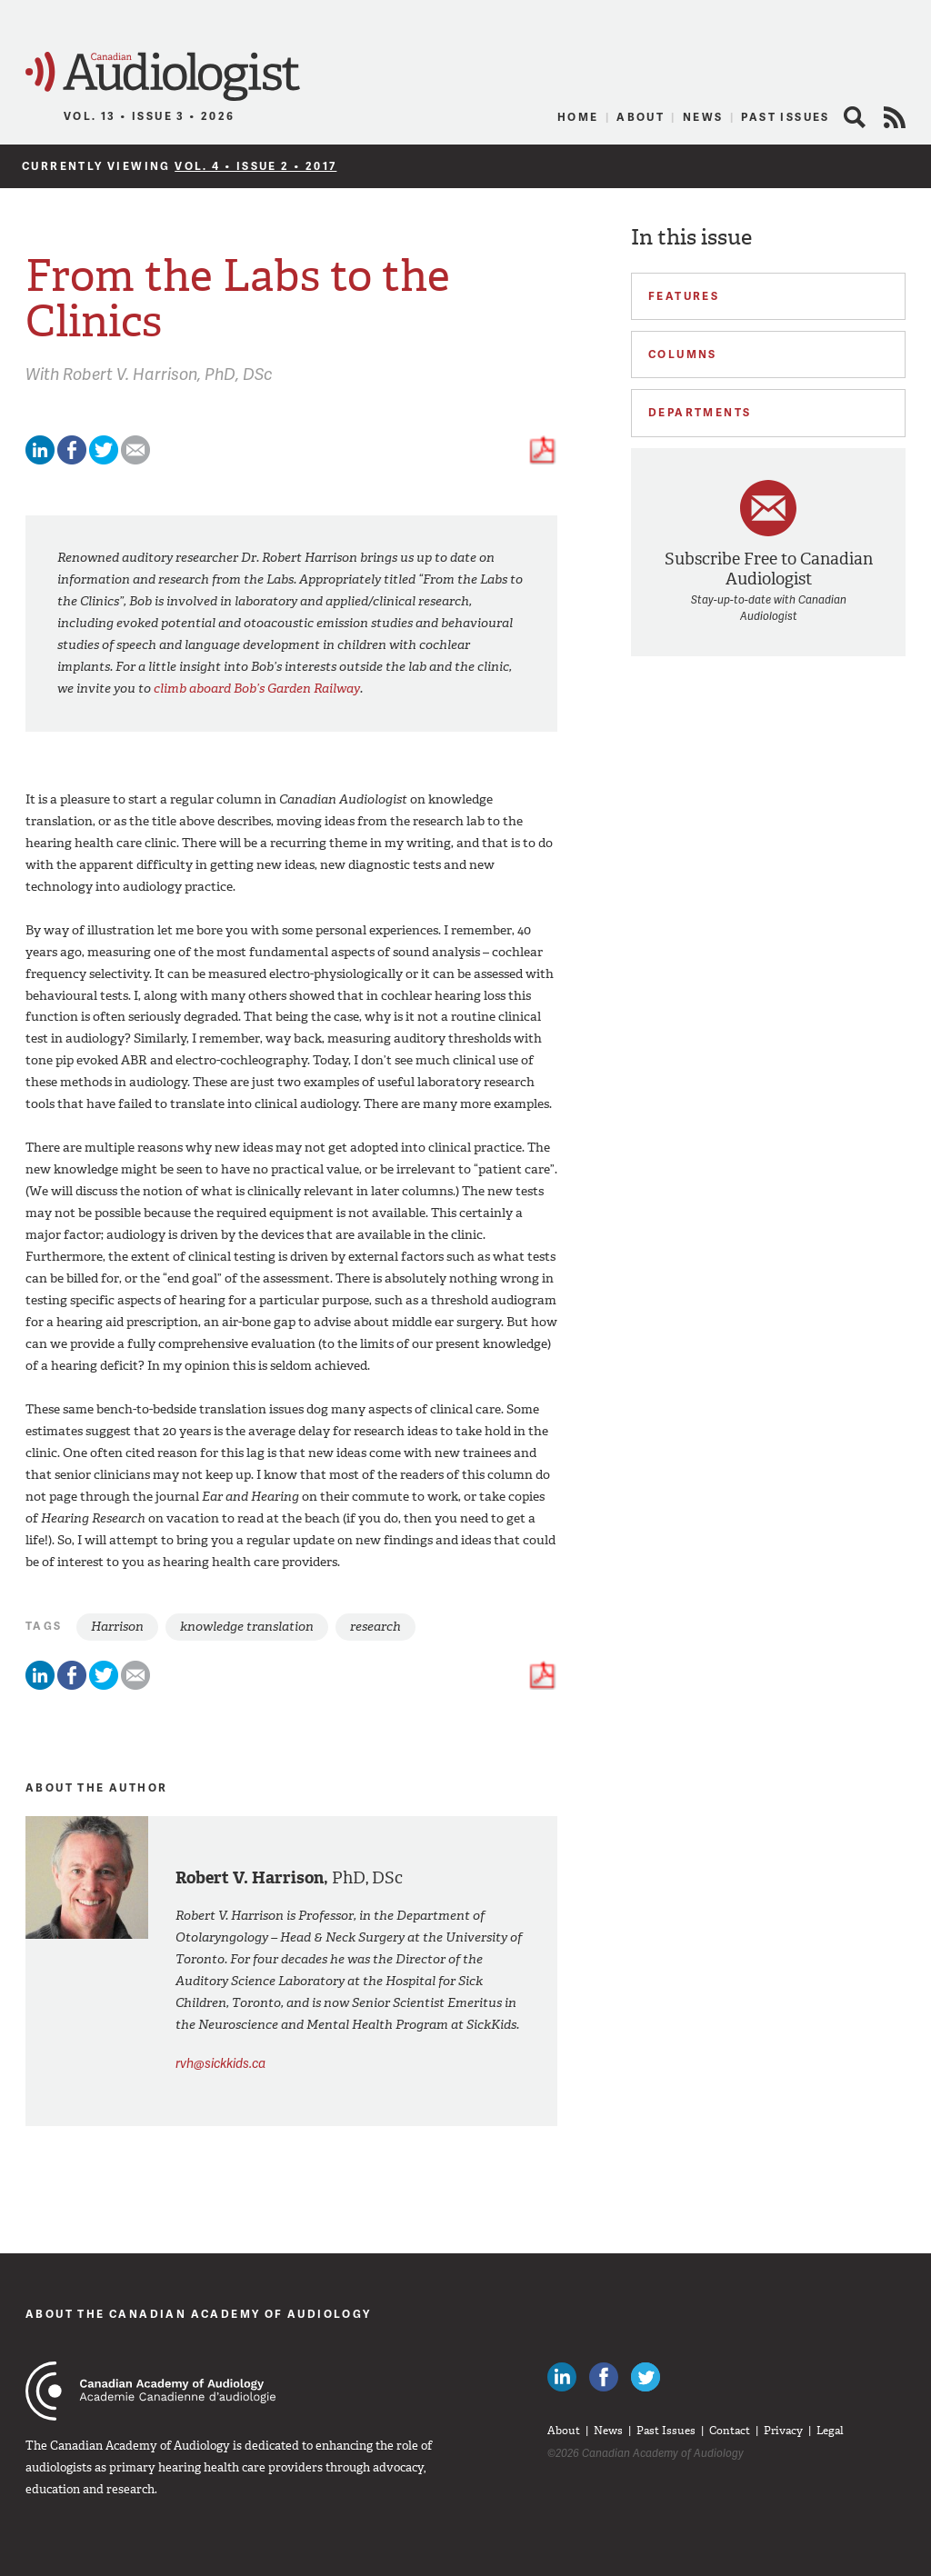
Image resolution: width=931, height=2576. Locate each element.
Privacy (783, 2430)
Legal (830, 2430)
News (703, 117)
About (640, 117)
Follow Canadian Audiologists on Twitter (645, 2376)
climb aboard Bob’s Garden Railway (257, 688)
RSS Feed (895, 117)
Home (578, 117)
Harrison (117, 1626)
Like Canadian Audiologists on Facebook (603, 2376)
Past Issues (785, 117)
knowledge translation (247, 1626)
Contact (729, 2430)
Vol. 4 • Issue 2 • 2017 (255, 166)
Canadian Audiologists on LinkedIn (561, 2376)
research (375, 1626)
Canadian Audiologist (162, 77)
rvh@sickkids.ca (220, 2063)
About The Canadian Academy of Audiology (198, 2313)
